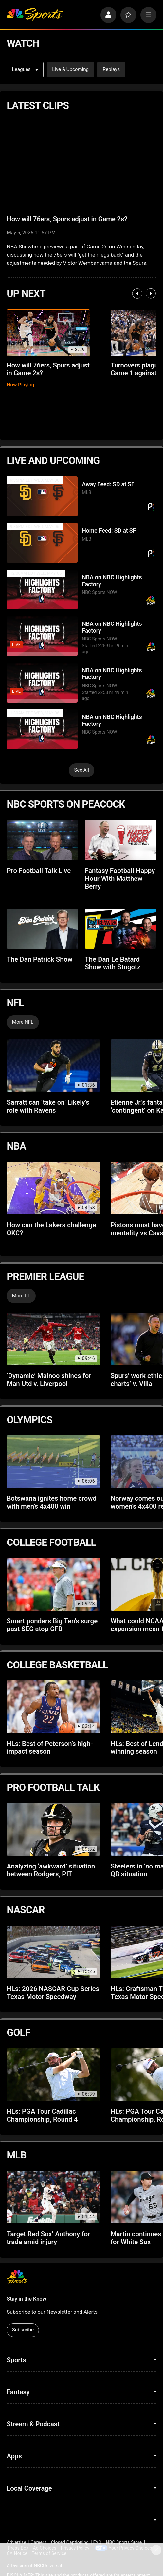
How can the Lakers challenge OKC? (51, 1229)
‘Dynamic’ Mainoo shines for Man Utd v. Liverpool (49, 1380)
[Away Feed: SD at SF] (42, 496)
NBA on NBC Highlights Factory (112, 581)
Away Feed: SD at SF (108, 484)
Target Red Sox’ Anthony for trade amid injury (48, 2238)
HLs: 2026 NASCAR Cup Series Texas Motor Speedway (53, 1993)
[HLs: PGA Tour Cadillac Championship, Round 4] (53, 2074)
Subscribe (23, 2330)
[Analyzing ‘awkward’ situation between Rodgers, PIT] (53, 1829)
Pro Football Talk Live (39, 871)
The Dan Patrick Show (39, 959)
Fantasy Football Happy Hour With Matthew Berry (120, 878)
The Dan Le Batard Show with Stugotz (112, 963)
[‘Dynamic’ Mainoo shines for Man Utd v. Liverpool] (53, 1339)
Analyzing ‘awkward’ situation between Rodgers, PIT (51, 1870)
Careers (39, 2542)
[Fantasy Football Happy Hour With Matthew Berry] (120, 840)
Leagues (25, 69)
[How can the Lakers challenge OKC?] (53, 1188)
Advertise (16, 2542)
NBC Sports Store (124, 2542)
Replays (111, 69)
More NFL (22, 1022)
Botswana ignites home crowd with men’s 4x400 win (52, 1502)
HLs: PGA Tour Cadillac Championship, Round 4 (42, 2115)
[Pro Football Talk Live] (42, 840)
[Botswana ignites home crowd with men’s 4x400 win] (53, 1461)
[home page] (35, 15)
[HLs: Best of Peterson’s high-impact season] (53, 1706)
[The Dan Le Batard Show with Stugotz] (120, 929)
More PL (21, 1296)
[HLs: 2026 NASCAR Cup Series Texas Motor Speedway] (53, 1952)
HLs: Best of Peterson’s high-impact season (50, 1747)
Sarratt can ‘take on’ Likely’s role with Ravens (48, 1106)
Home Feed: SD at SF (109, 530)
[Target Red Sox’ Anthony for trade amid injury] (53, 2197)
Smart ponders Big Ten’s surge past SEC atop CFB (52, 1625)
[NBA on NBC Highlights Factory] (42, 589)
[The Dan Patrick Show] (42, 929)
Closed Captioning (70, 2542)
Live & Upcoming (70, 69)
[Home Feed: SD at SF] (42, 543)
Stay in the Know (26, 2299)
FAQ (97, 2542)
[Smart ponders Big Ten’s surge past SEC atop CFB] (53, 1584)
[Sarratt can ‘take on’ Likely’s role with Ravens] (53, 1065)
